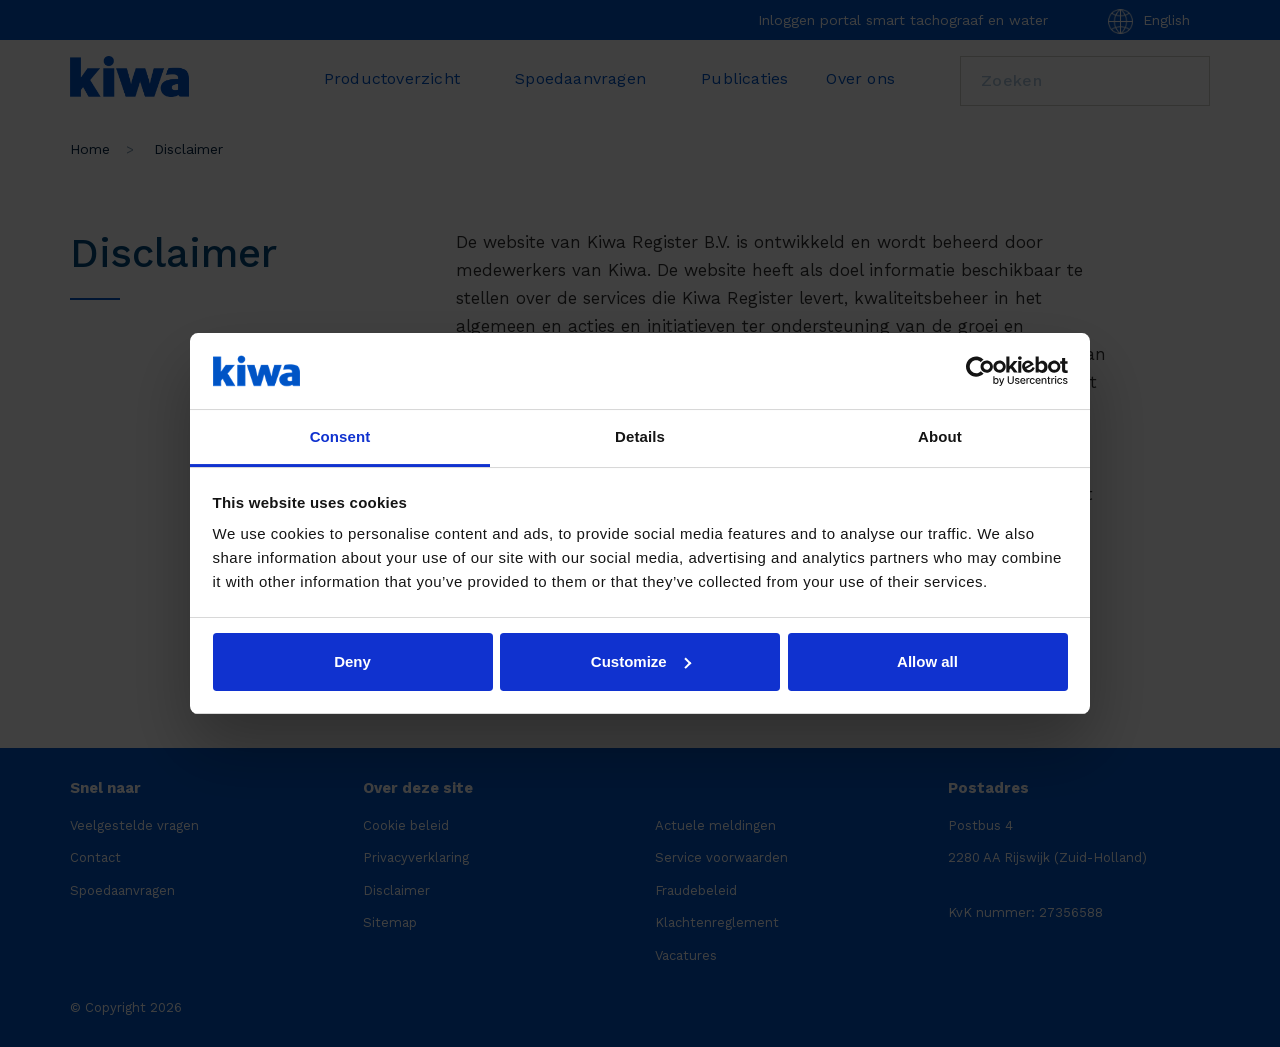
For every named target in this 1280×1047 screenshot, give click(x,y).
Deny (352, 661)
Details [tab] (640, 436)
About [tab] (940, 436)
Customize (641, 661)
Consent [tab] (340, 436)
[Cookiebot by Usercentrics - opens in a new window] (980, 371)
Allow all (927, 661)
